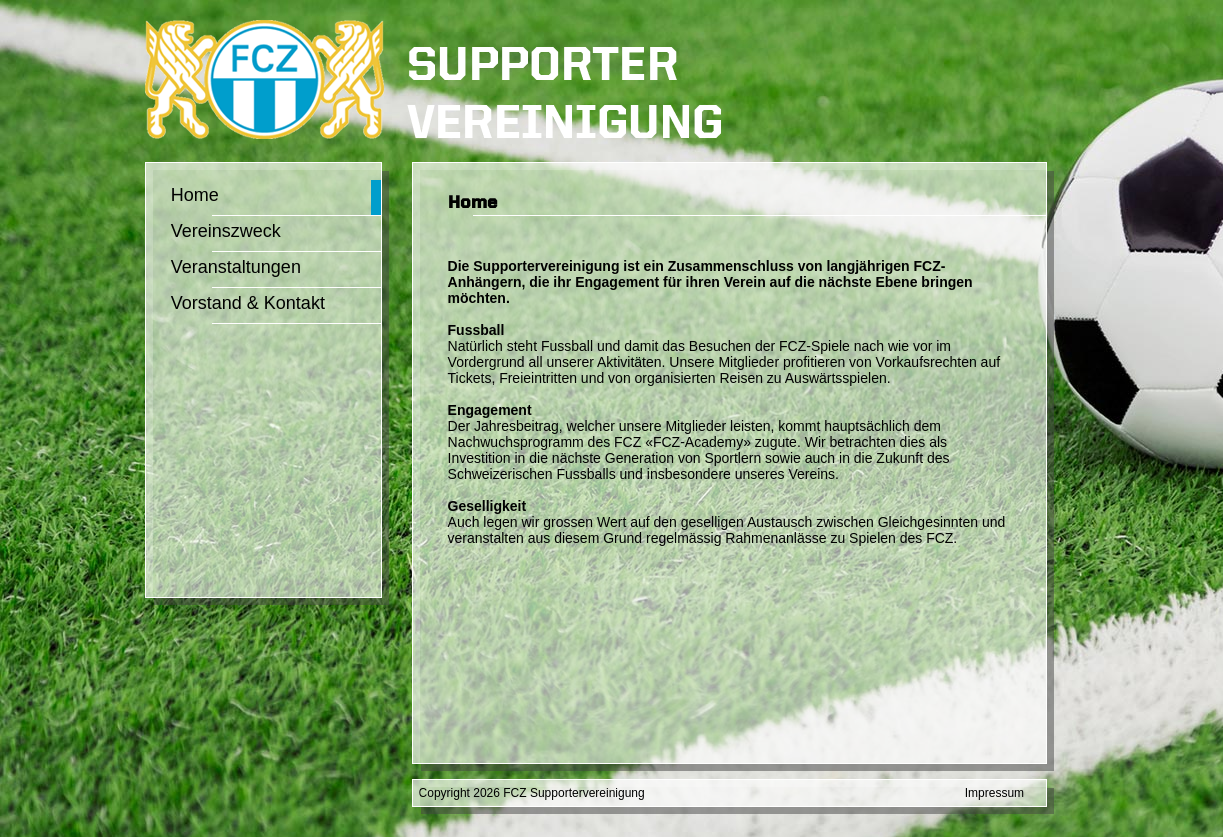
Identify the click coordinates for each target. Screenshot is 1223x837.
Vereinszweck (226, 231)
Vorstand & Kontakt (248, 303)
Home (195, 195)
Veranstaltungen (236, 267)
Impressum (994, 793)
